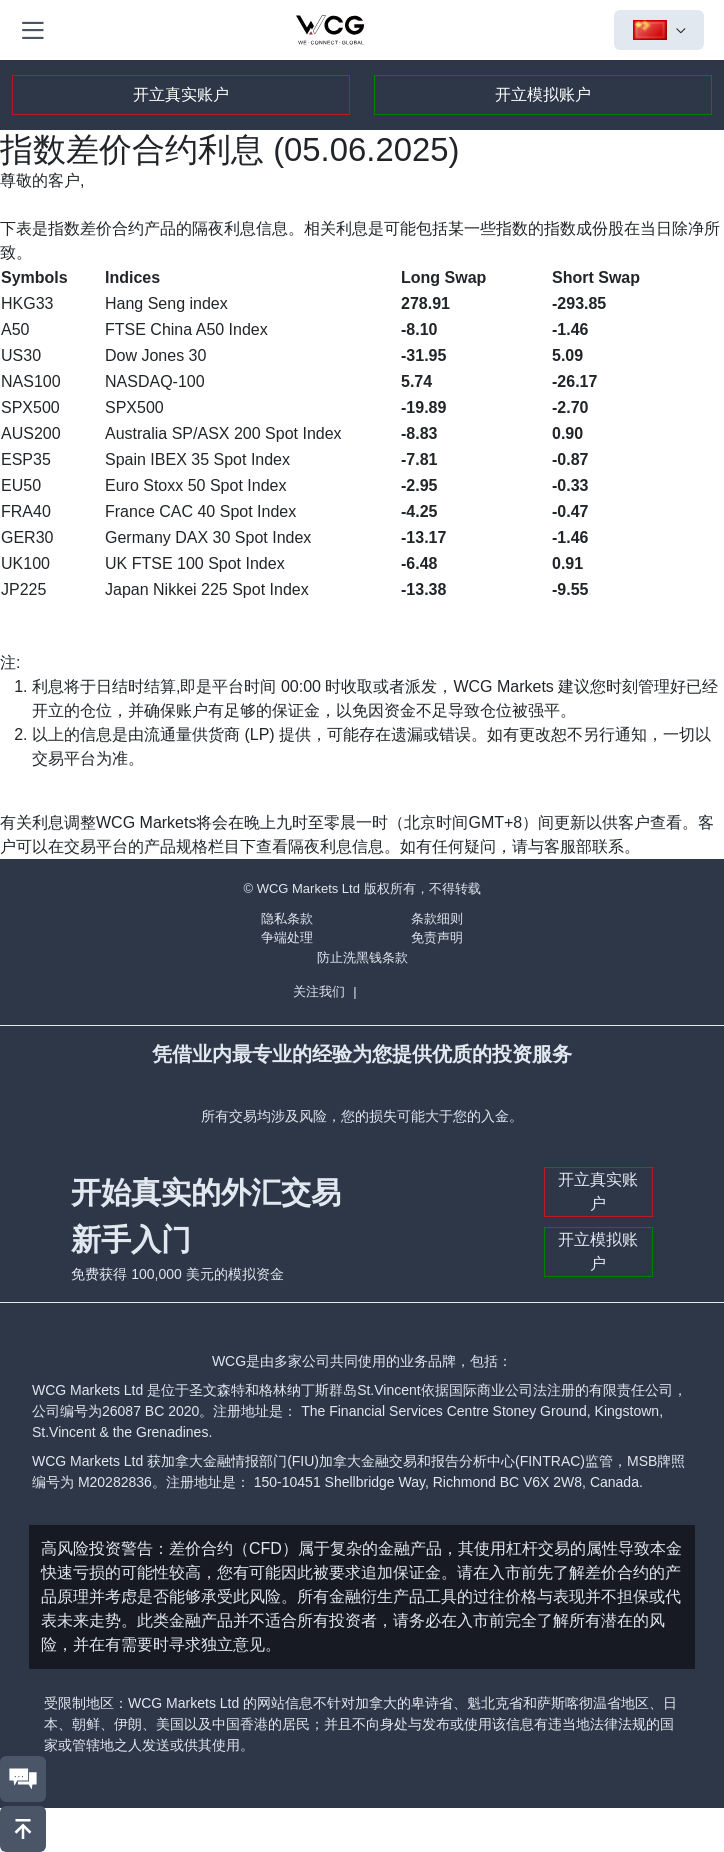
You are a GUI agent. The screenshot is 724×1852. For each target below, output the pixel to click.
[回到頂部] (23, 1829)
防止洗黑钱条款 (362, 957)
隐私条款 (287, 918)
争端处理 (287, 937)
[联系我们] (23, 1779)
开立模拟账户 (543, 94)
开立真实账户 (181, 94)
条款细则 (437, 918)
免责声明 (437, 937)
